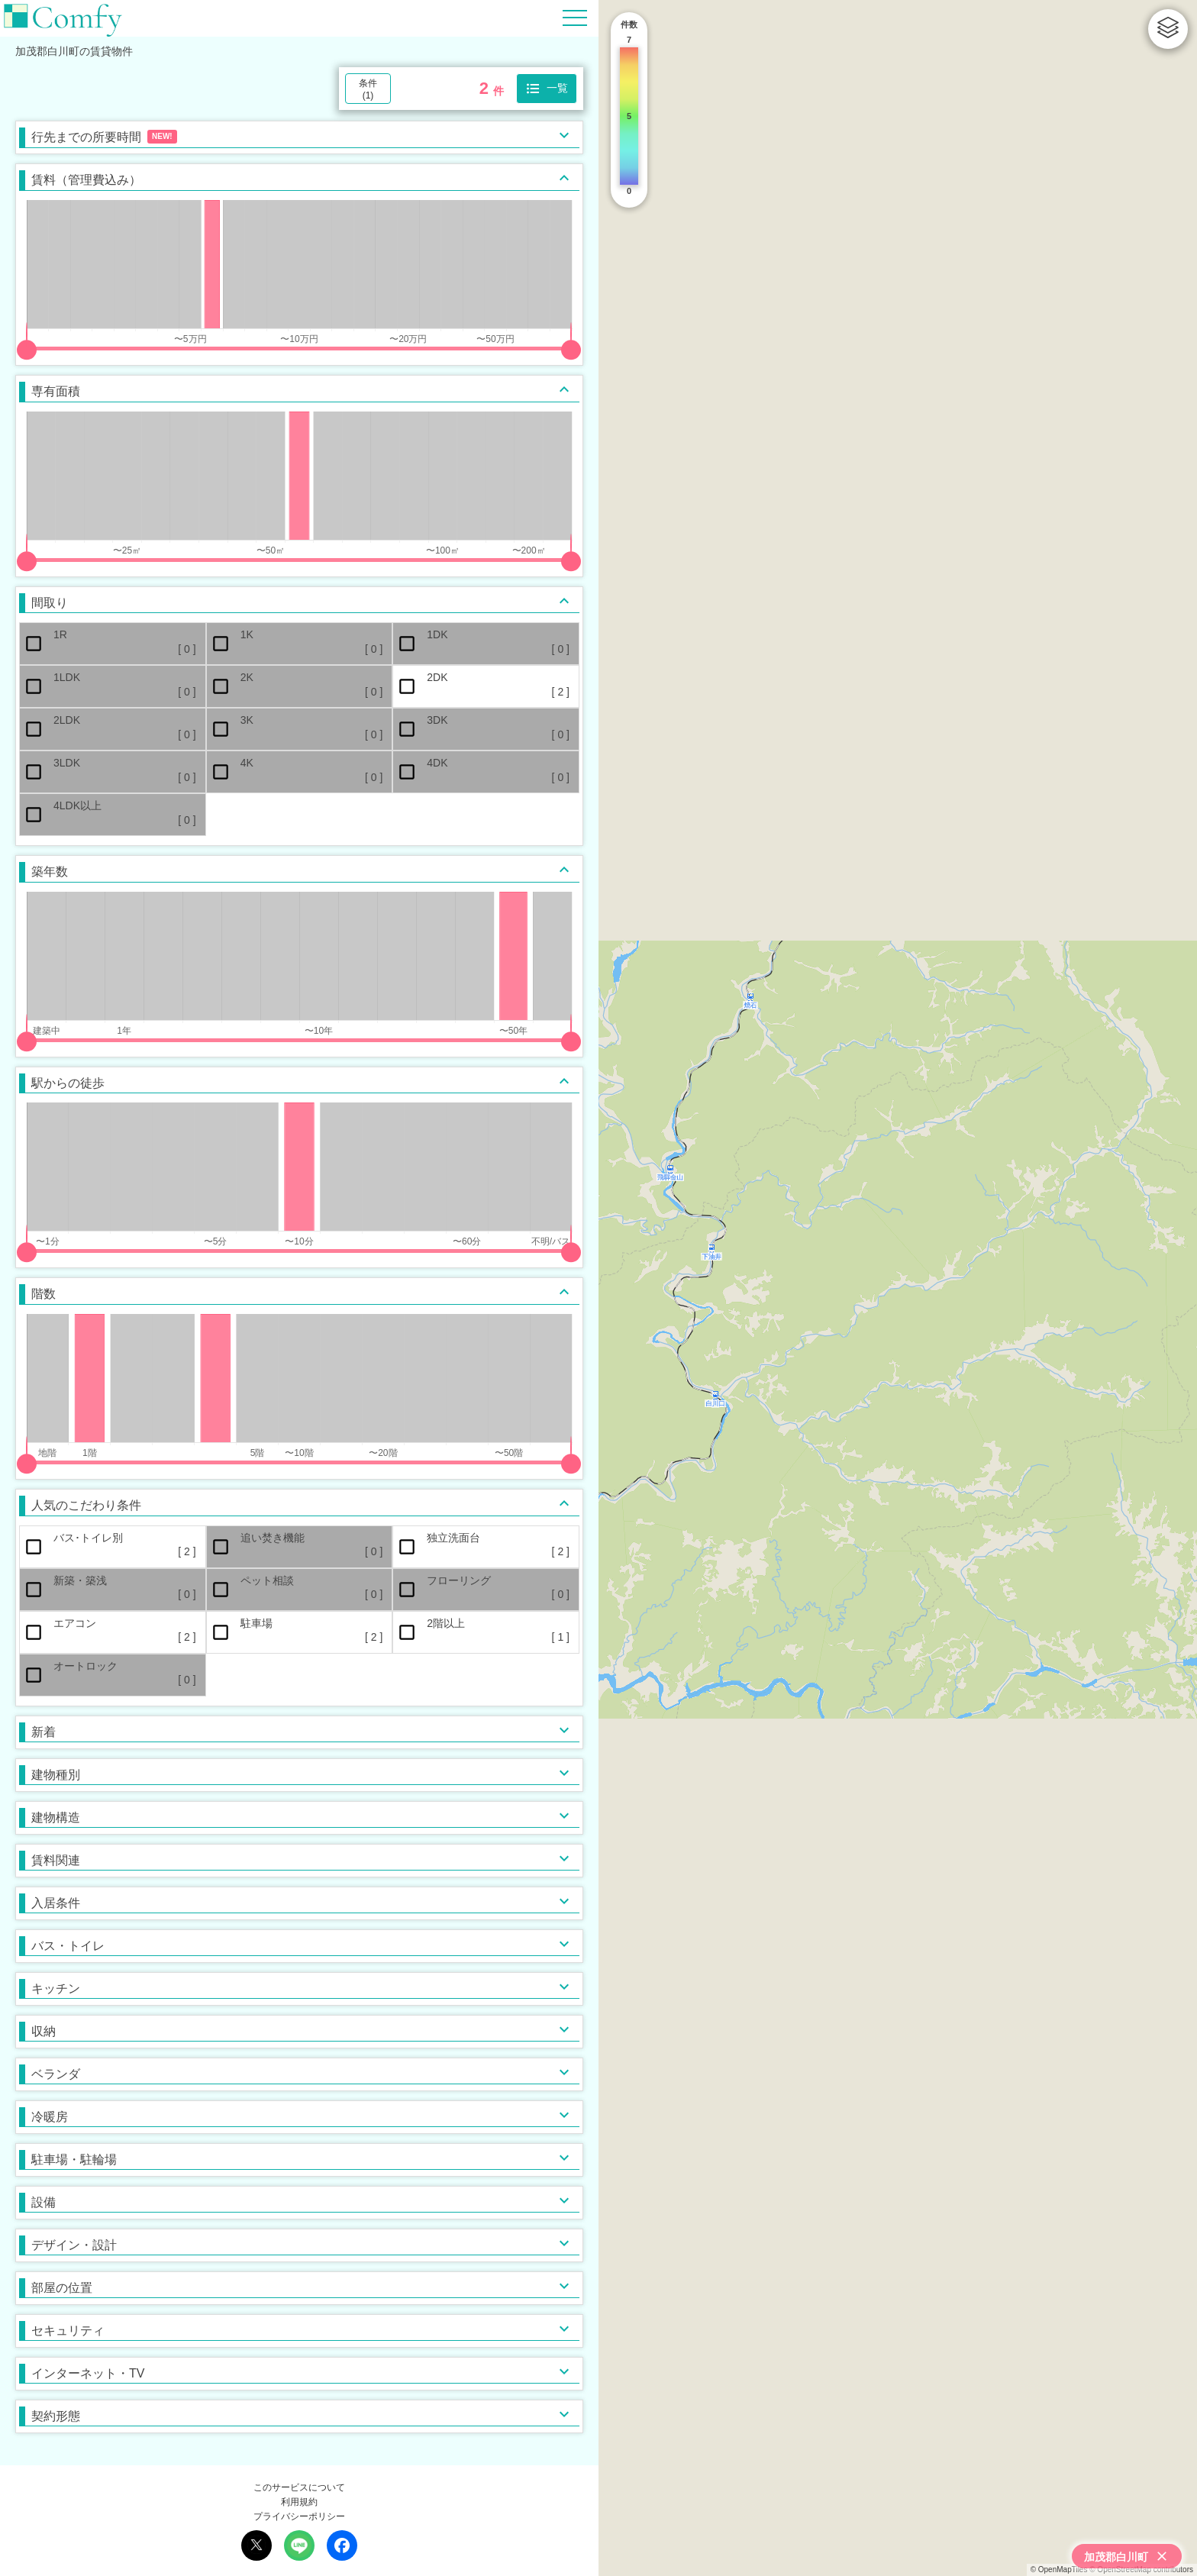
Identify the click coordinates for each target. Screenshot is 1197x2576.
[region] (897, 1288)
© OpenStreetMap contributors (1141, 2569)
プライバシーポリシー (299, 2516)
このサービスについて (299, 2487)
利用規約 (299, 2502)
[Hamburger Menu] (575, 17)
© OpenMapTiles (1059, 2569)
